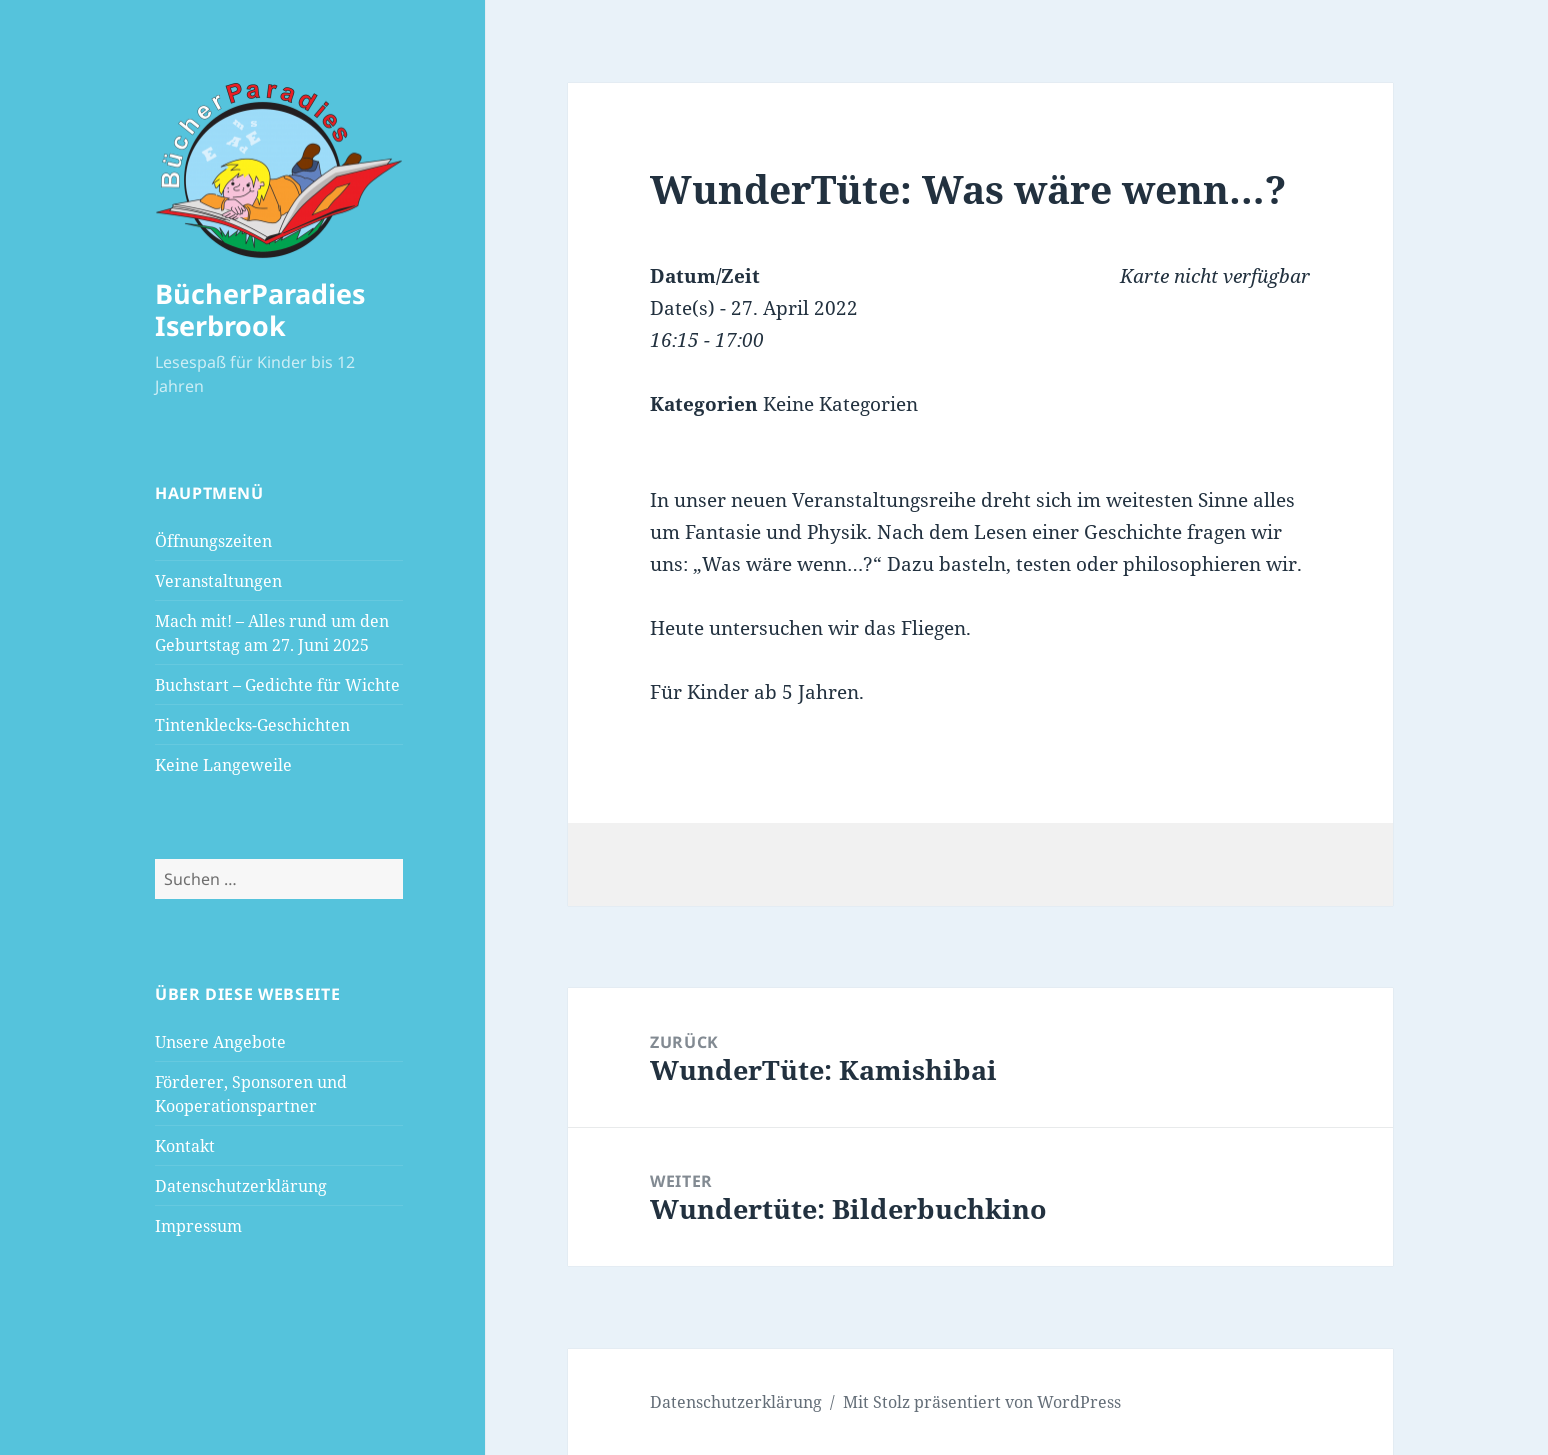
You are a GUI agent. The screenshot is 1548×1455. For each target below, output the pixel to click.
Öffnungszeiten (213, 541)
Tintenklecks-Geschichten (252, 725)
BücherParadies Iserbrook (260, 309)
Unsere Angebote (220, 1042)
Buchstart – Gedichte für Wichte (277, 685)
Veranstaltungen (218, 581)
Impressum (198, 1226)
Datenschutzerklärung (241, 1186)
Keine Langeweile (223, 765)
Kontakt (185, 1146)
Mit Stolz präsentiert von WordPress (982, 1402)
